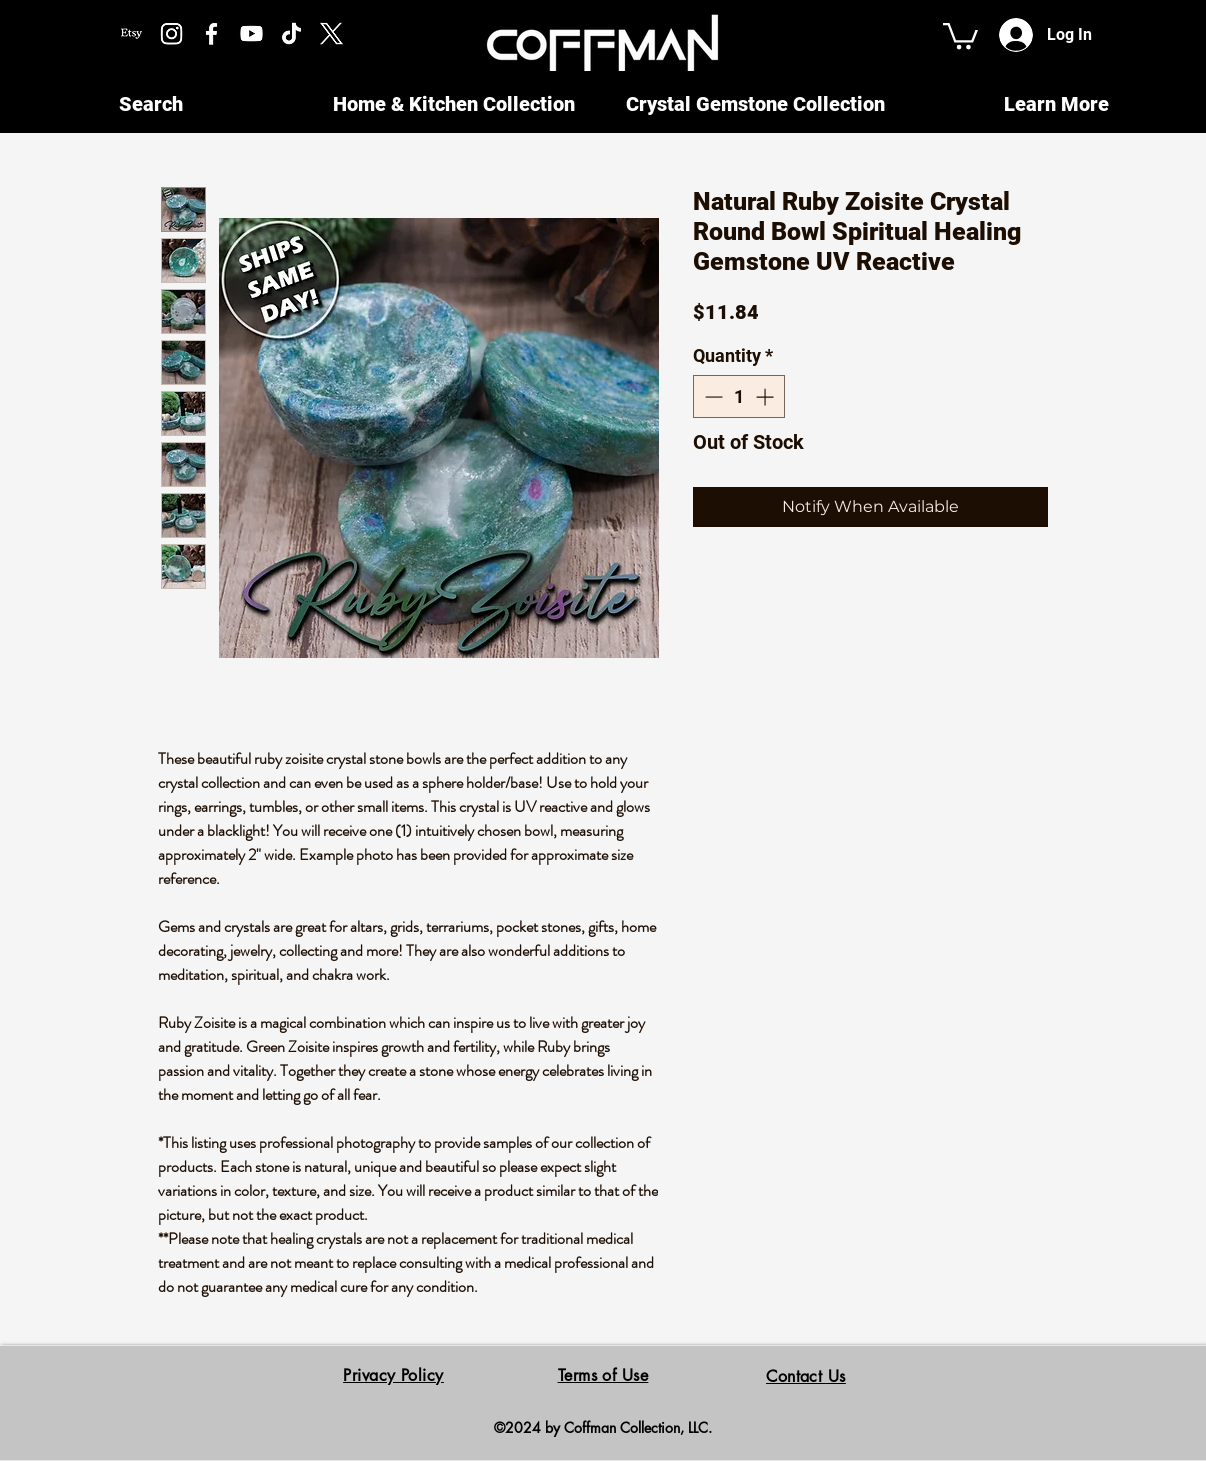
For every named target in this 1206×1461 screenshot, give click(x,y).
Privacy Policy (393, 1375)
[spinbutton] (739, 396)
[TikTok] (291, 33)
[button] (960, 34)
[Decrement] (711, 396)
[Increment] (766, 396)
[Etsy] (131, 33)
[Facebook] (211, 33)
